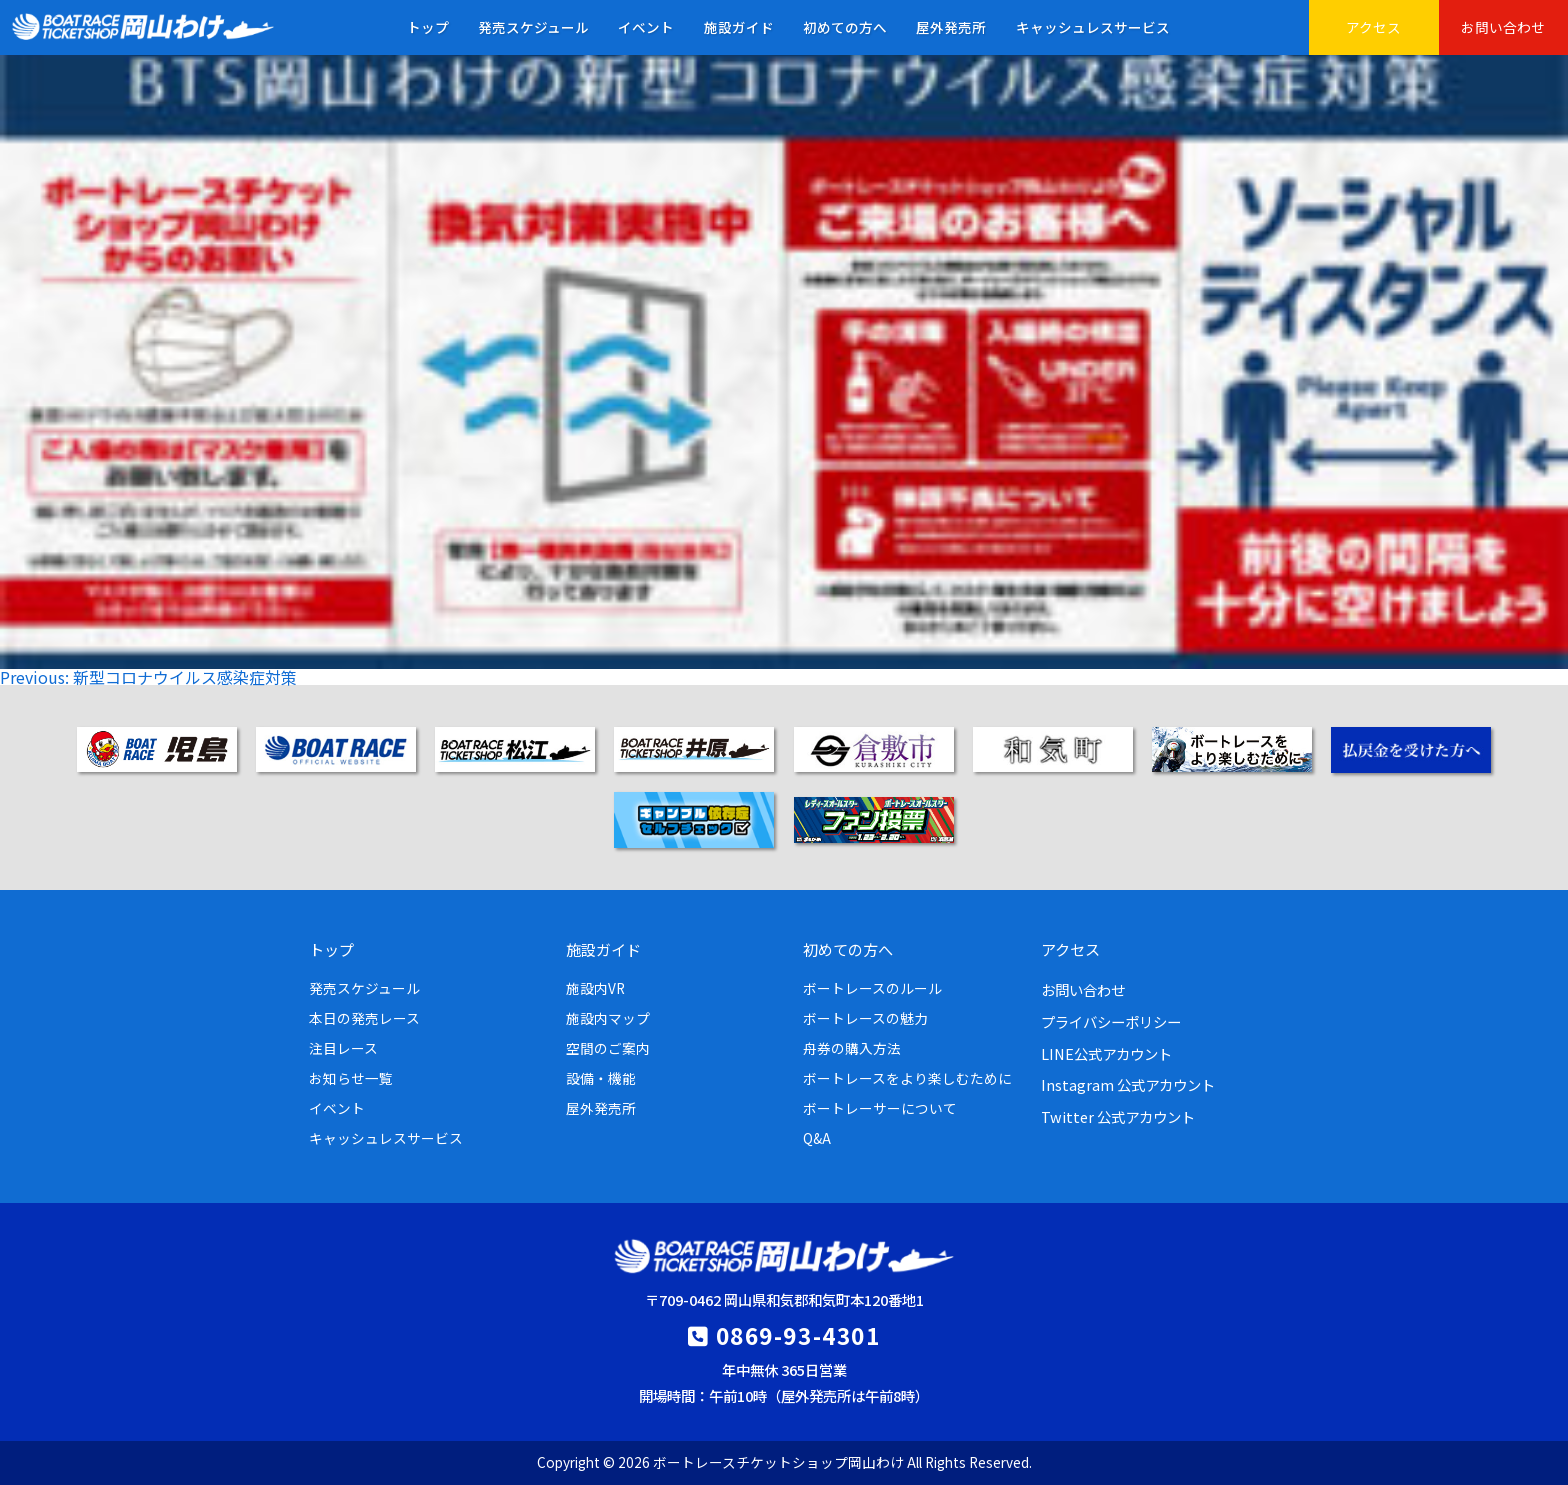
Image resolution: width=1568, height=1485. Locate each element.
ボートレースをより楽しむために (907, 1078)
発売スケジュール (533, 27)
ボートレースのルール (872, 988)
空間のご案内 (608, 1048)
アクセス (1373, 27)
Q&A (817, 1138)
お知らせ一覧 (351, 1078)
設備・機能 (601, 1078)
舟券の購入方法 (852, 1048)
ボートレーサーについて (880, 1108)
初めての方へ (845, 27)
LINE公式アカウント (1106, 1053)
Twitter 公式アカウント (1118, 1116)
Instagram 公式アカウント (1128, 1084)
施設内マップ (608, 1018)
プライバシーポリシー (1111, 1021)
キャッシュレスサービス (1093, 27)
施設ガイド (739, 27)
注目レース (343, 1048)
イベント (646, 27)
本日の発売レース (364, 1018)
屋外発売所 (951, 27)
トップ (428, 27)
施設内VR (595, 988)
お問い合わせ (1503, 27)
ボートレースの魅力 (865, 1018)
